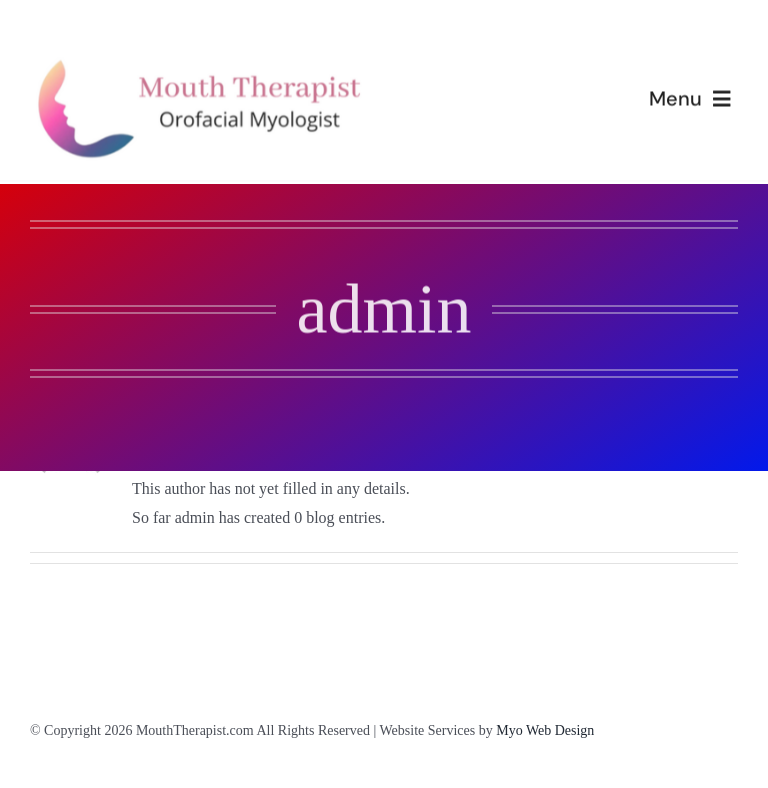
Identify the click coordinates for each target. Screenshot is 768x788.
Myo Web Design (545, 730)
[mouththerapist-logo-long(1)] (207, 60)
